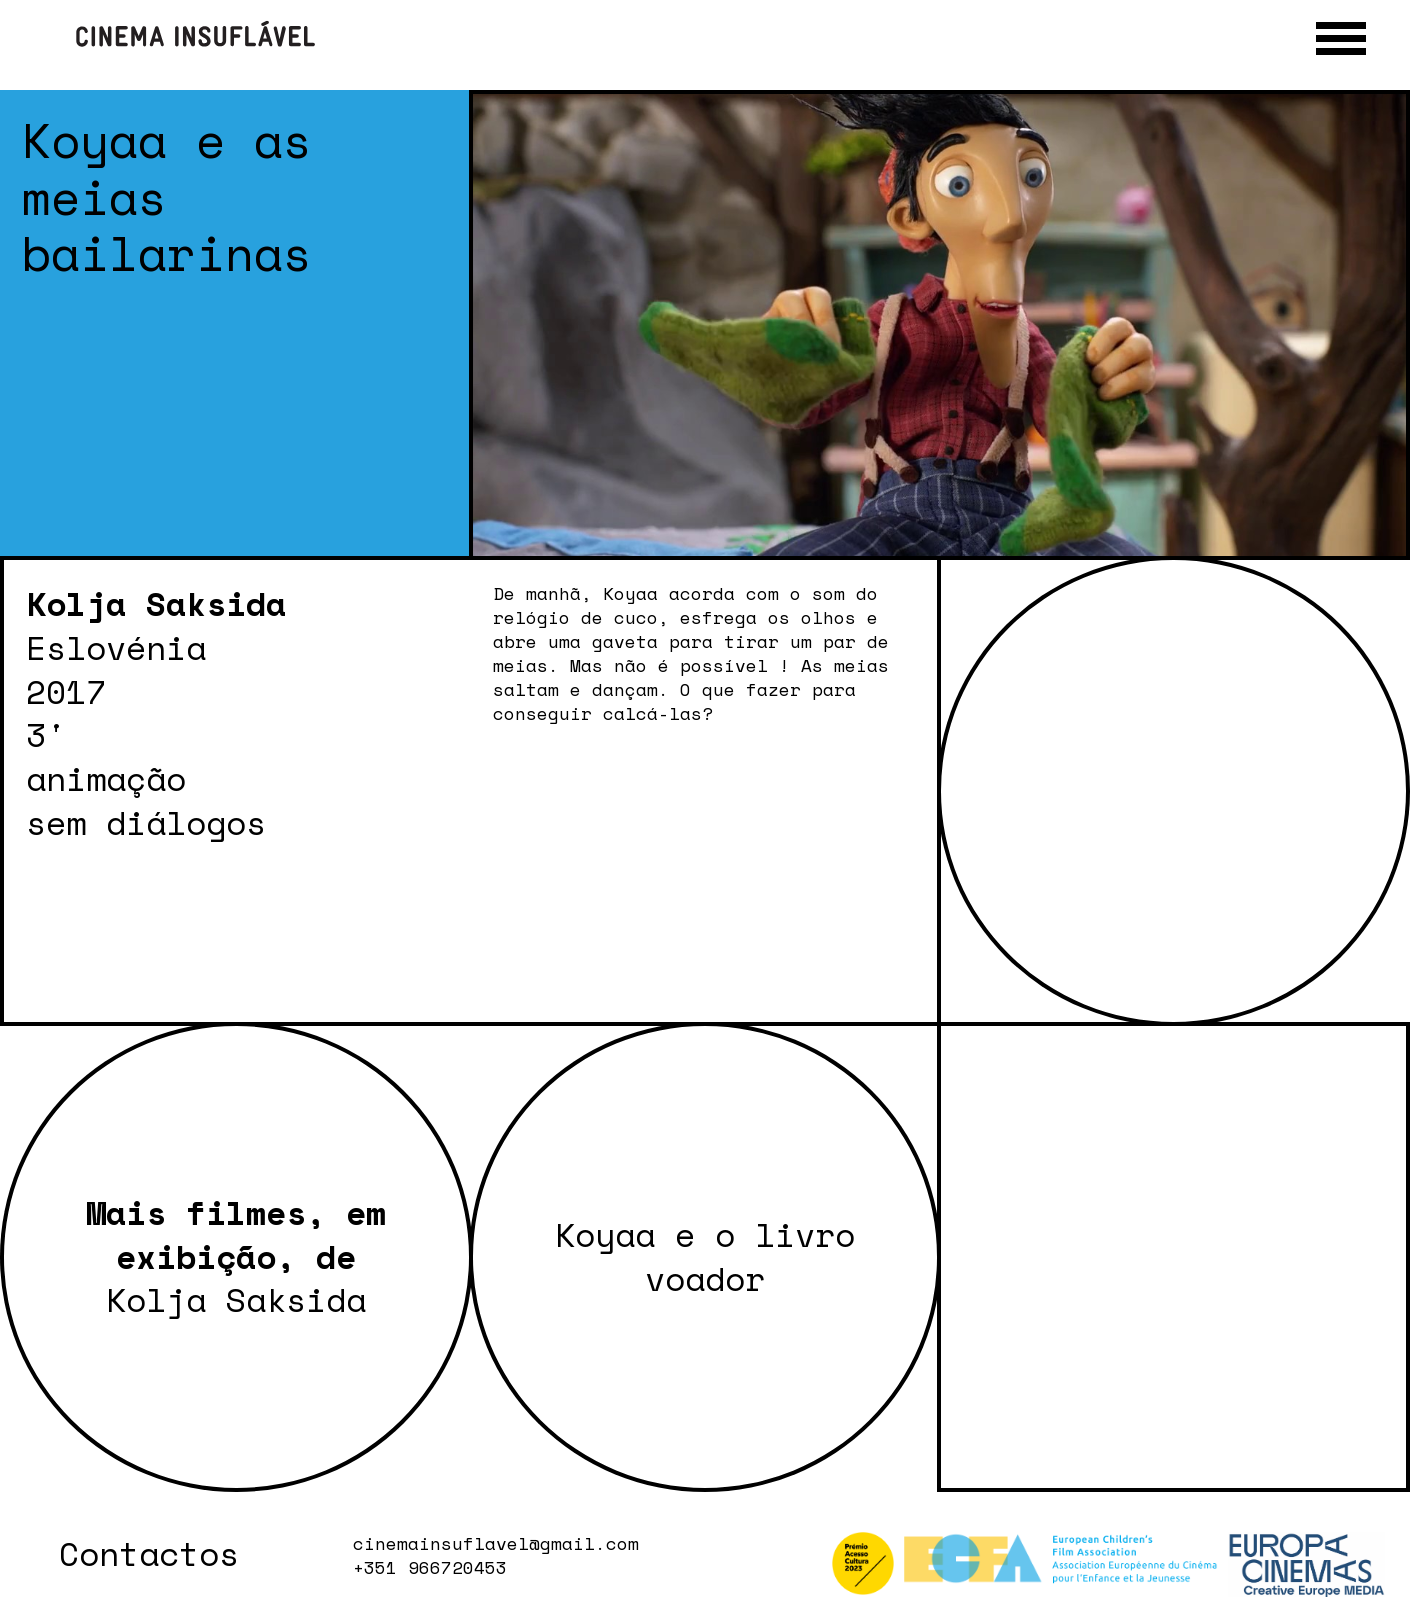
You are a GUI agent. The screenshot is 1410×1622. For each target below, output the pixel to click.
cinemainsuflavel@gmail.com (496, 1544)
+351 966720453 (430, 1568)
